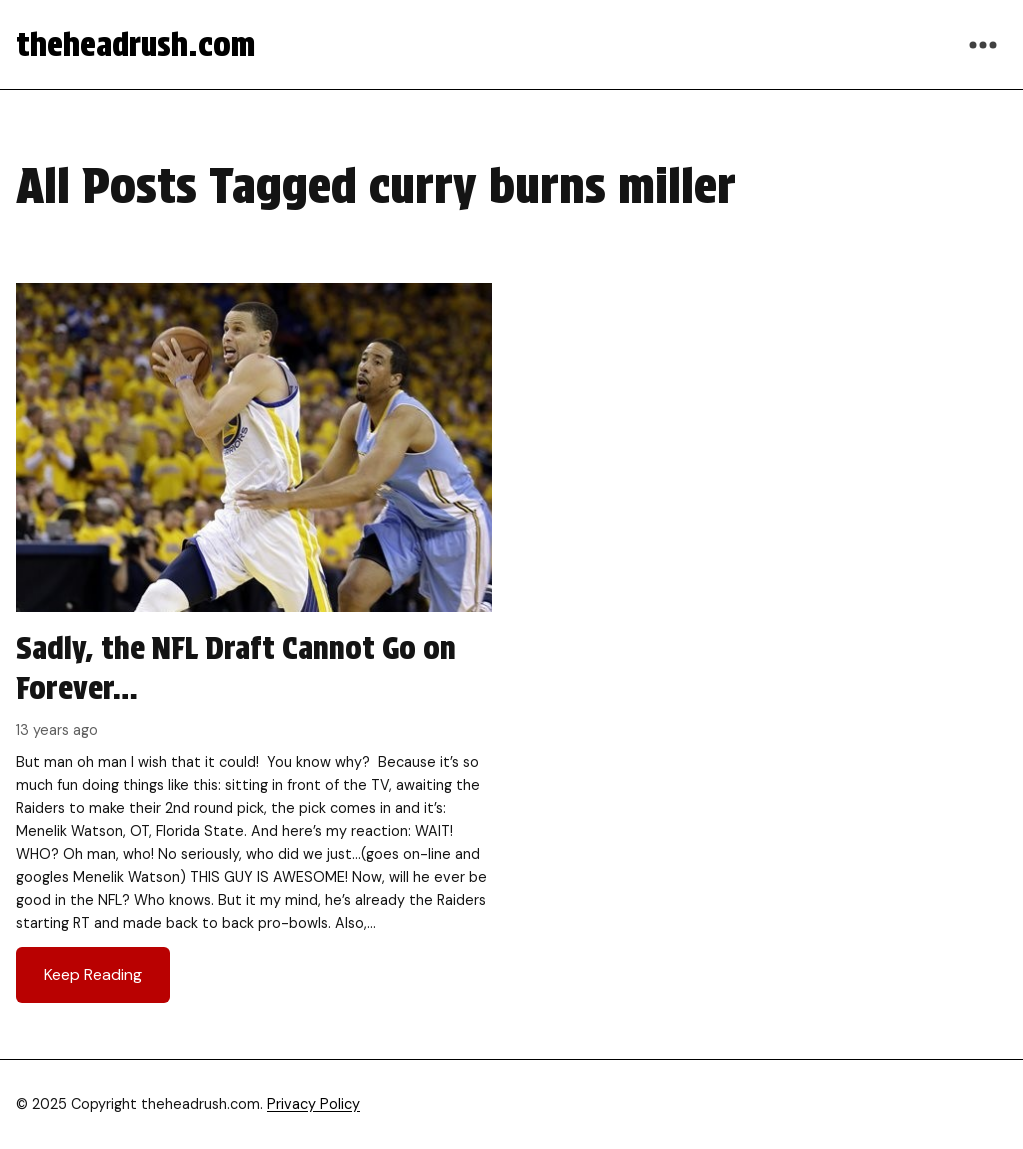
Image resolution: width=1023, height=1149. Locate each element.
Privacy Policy (313, 1104)
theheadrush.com (135, 44)
